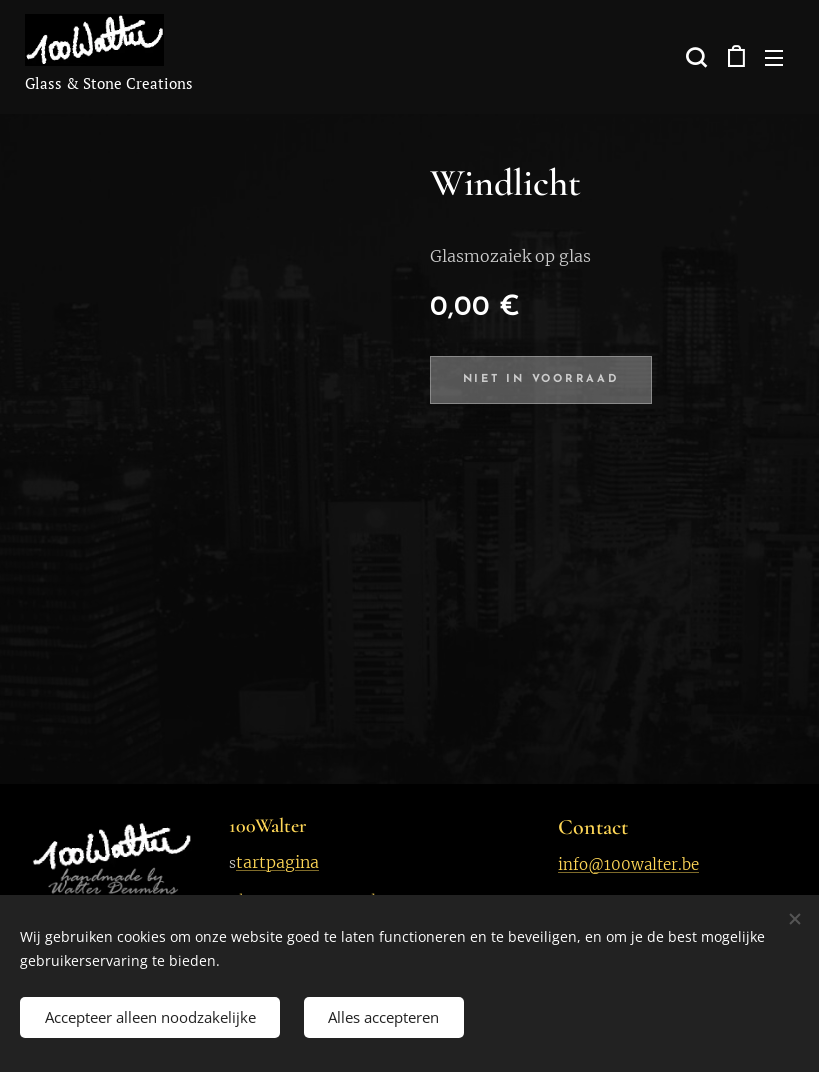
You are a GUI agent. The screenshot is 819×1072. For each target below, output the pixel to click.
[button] (694, 57)
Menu (774, 58)
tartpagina (277, 862)
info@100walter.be (628, 864)
